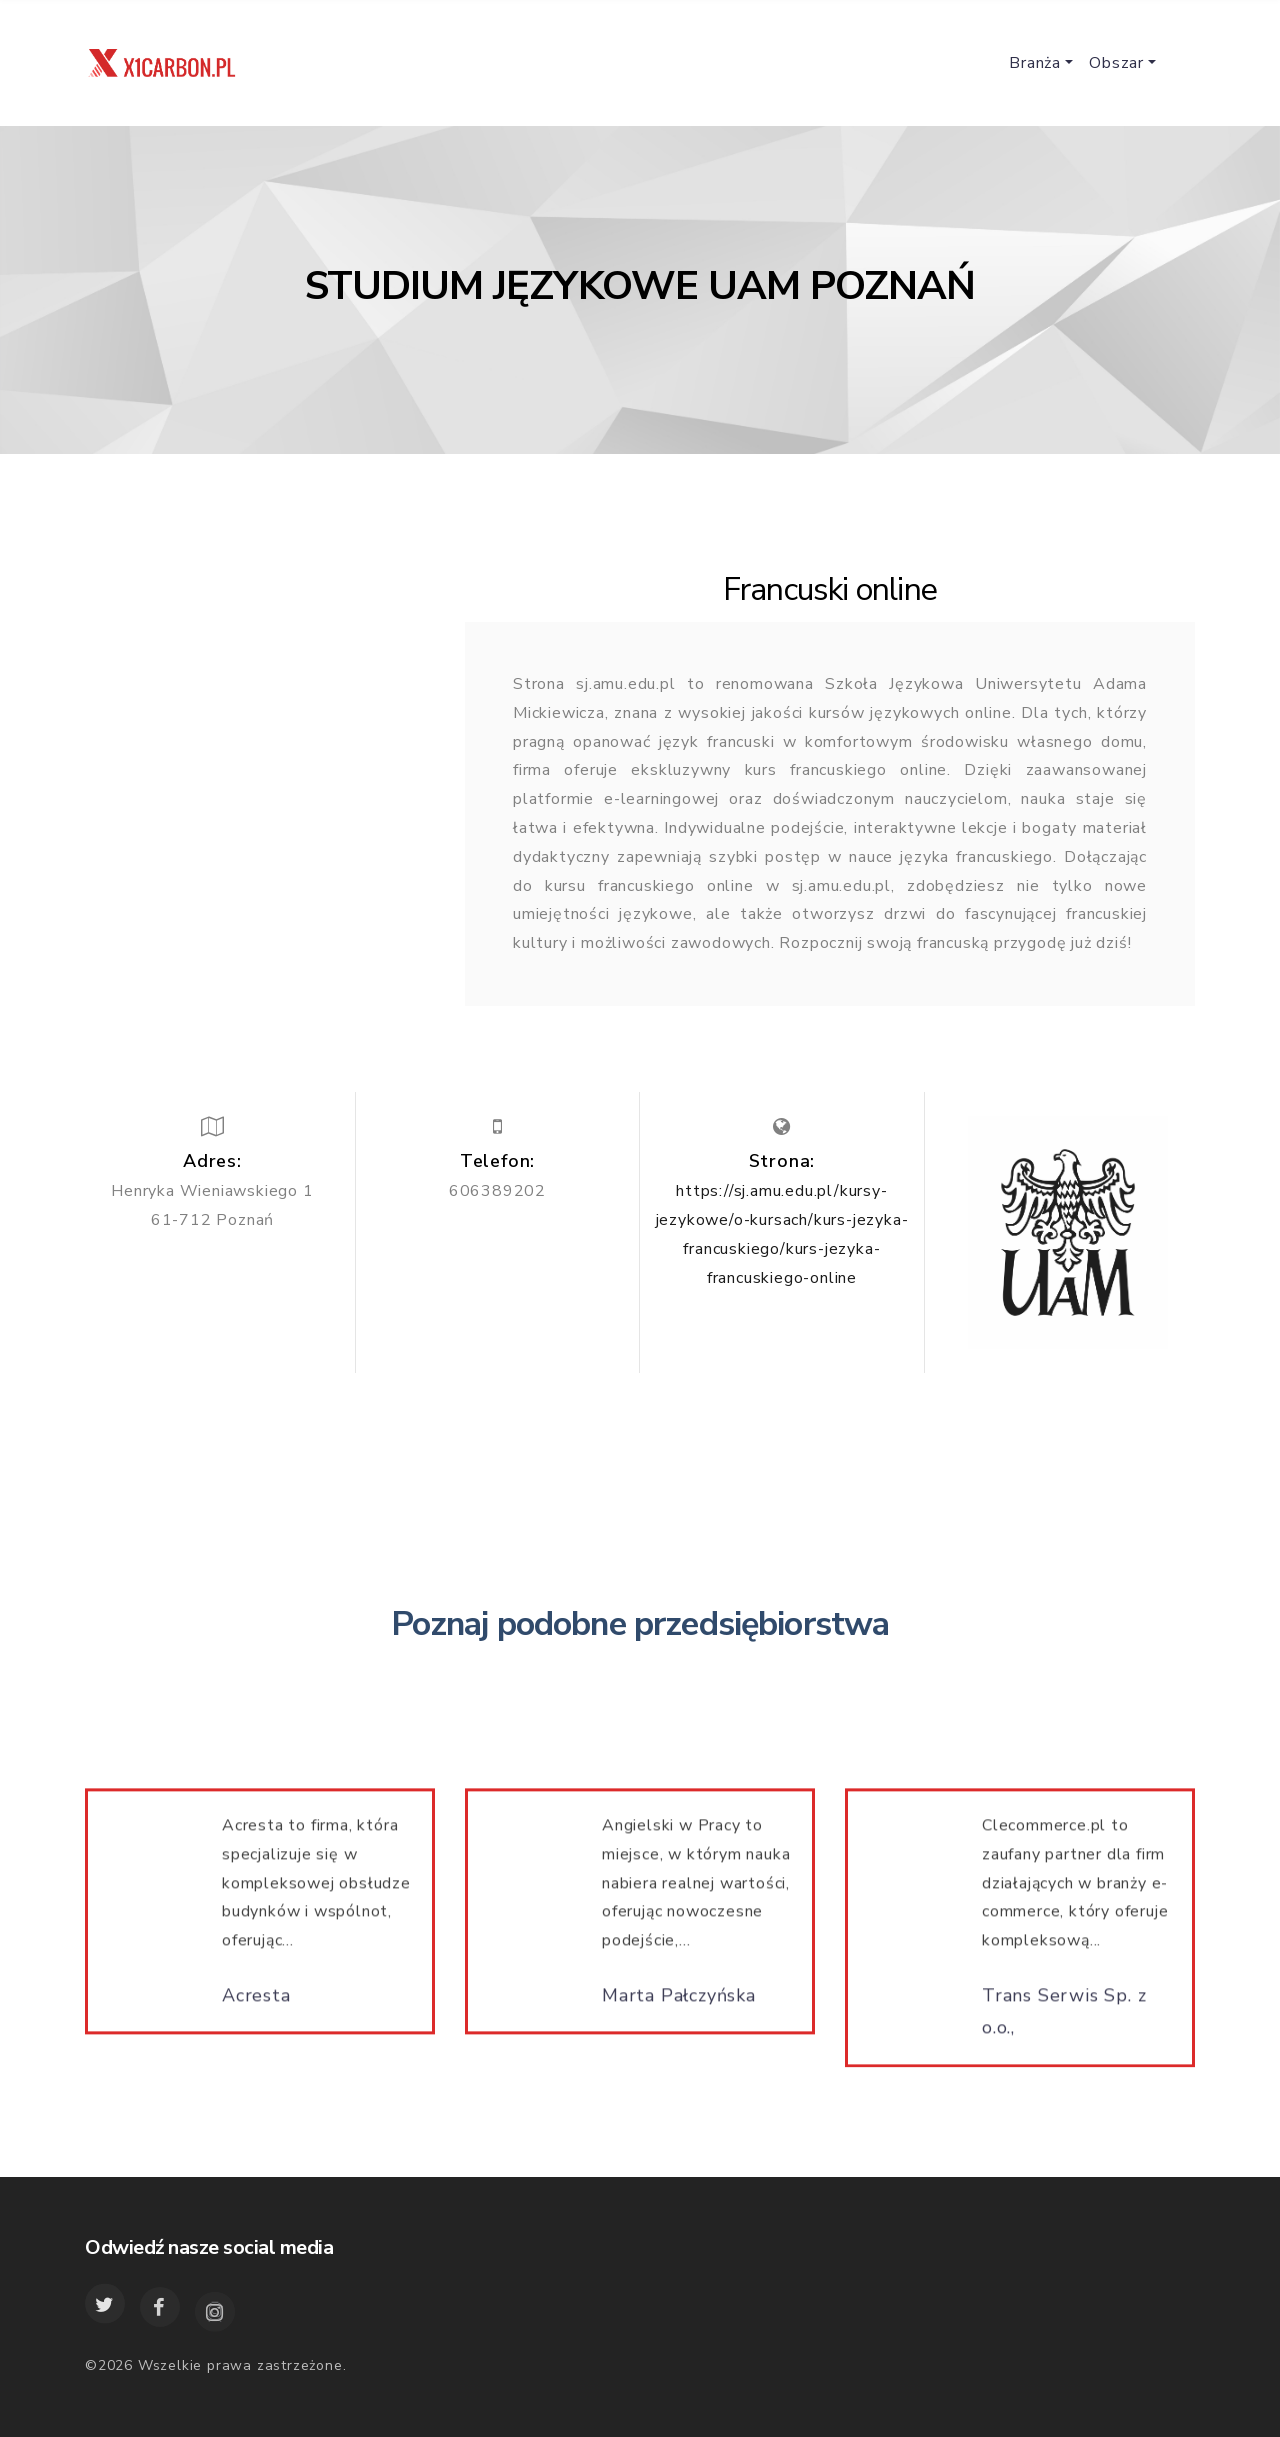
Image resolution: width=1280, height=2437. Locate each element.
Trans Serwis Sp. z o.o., (1064, 2020)
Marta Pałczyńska (679, 2004)
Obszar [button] (1116, 63)
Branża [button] (1035, 63)
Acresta (256, 2004)
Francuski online (830, 589)
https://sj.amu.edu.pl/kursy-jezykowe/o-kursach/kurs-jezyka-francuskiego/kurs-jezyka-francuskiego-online (782, 1234)
